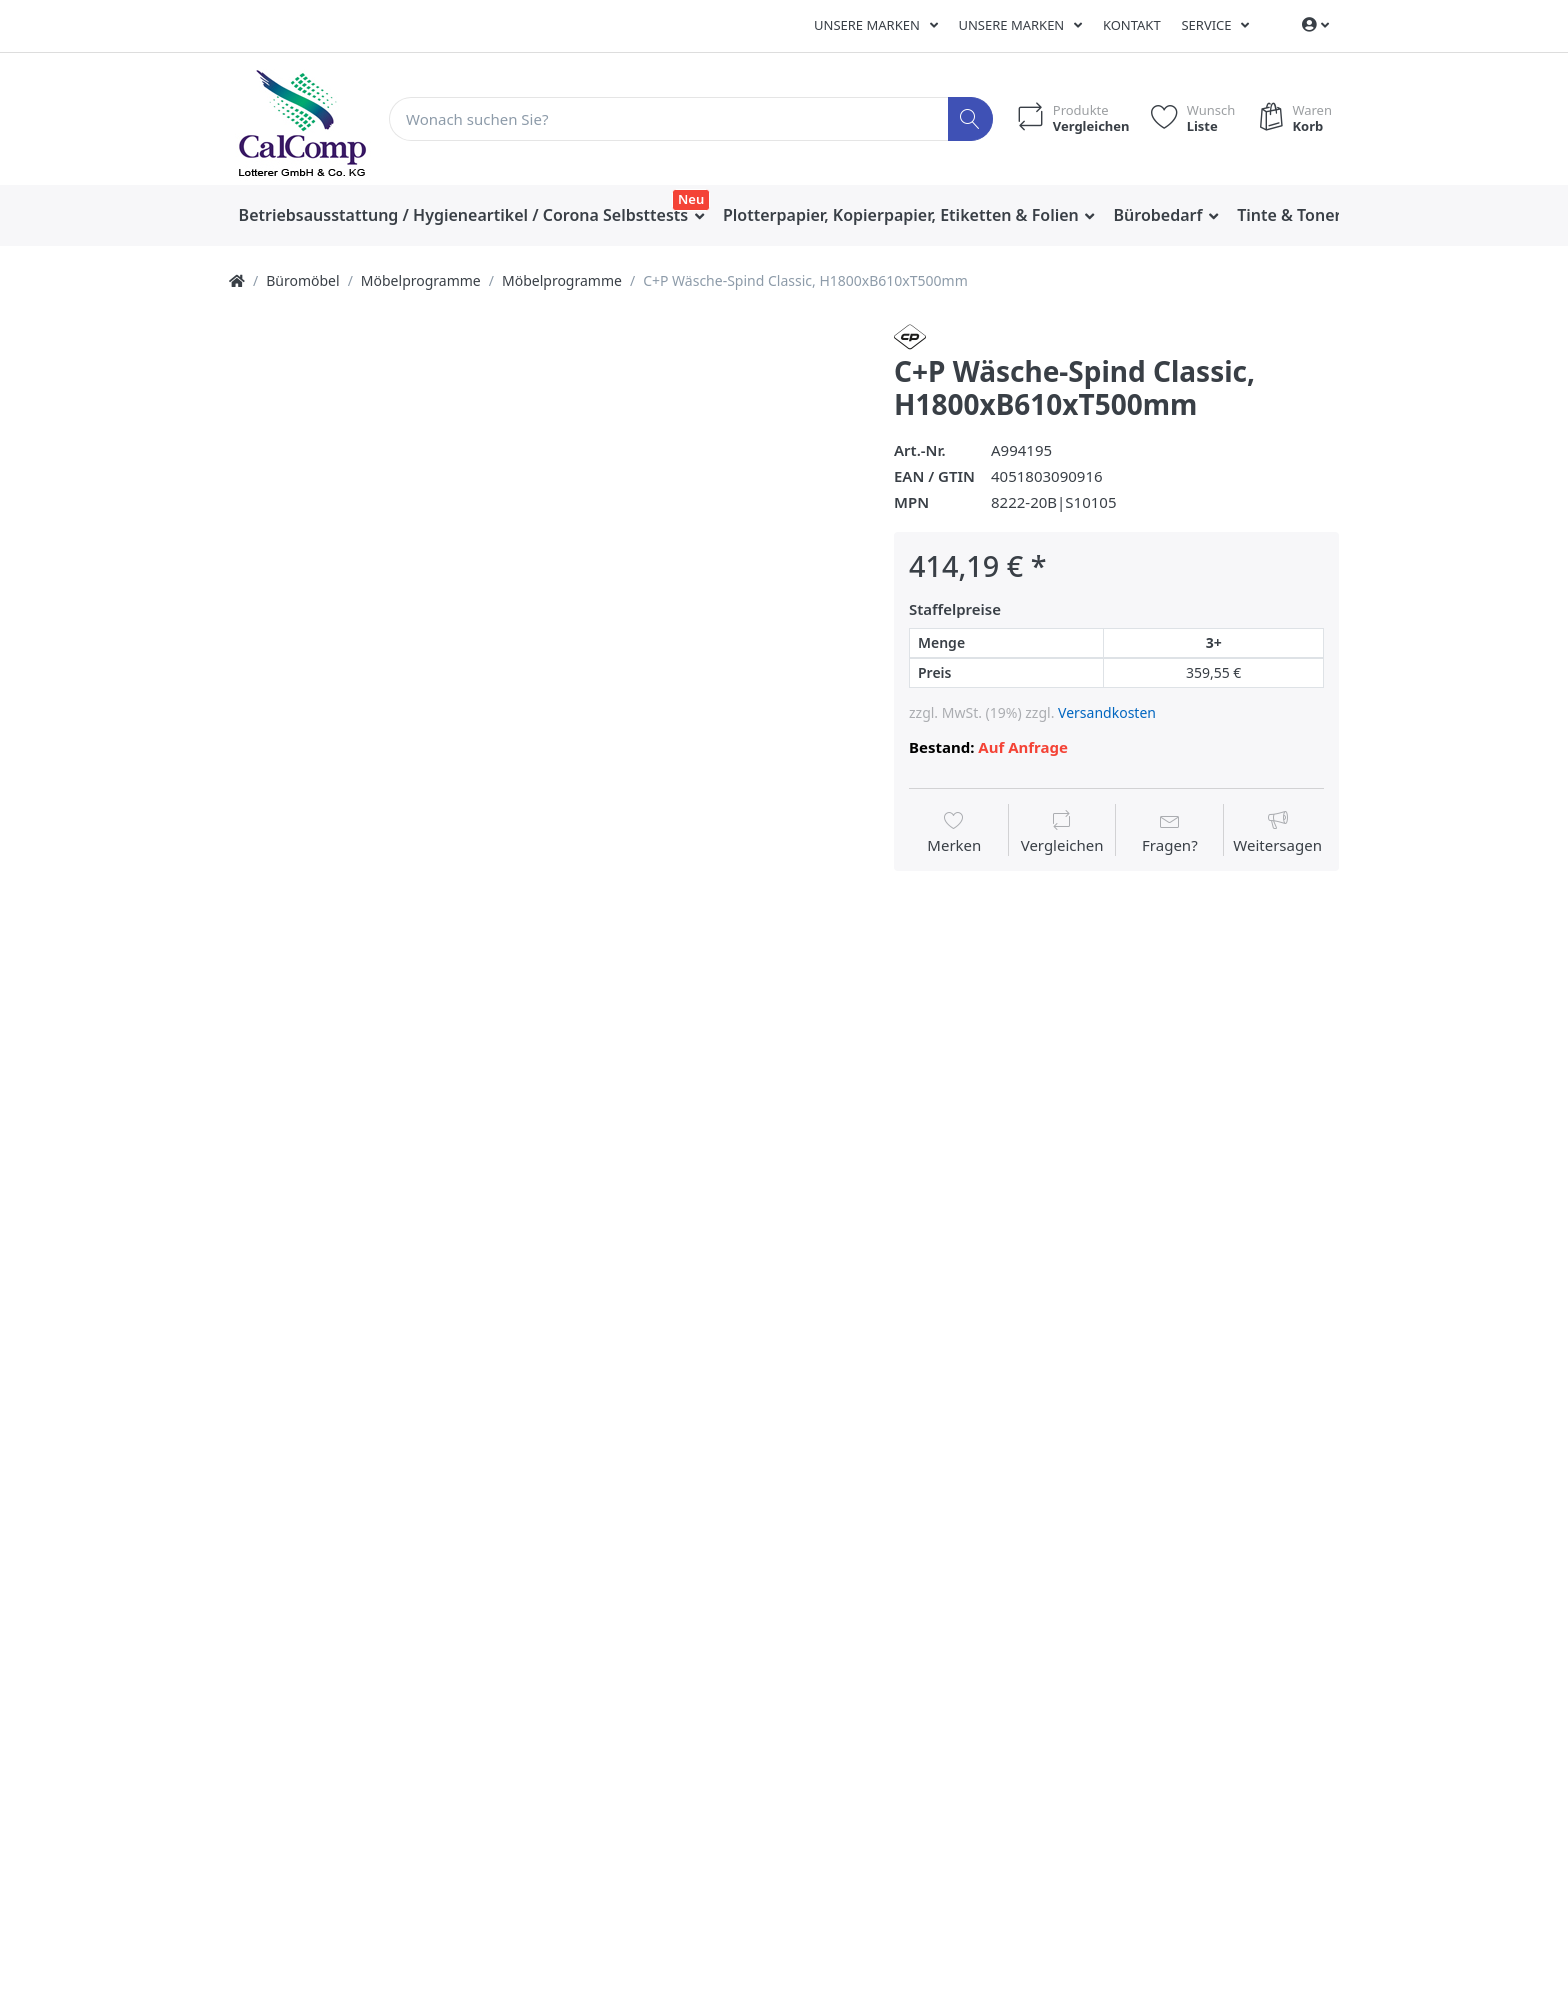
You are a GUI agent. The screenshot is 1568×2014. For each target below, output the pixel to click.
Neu (691, 199)
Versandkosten (1107, 712)
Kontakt (1132, 25)
